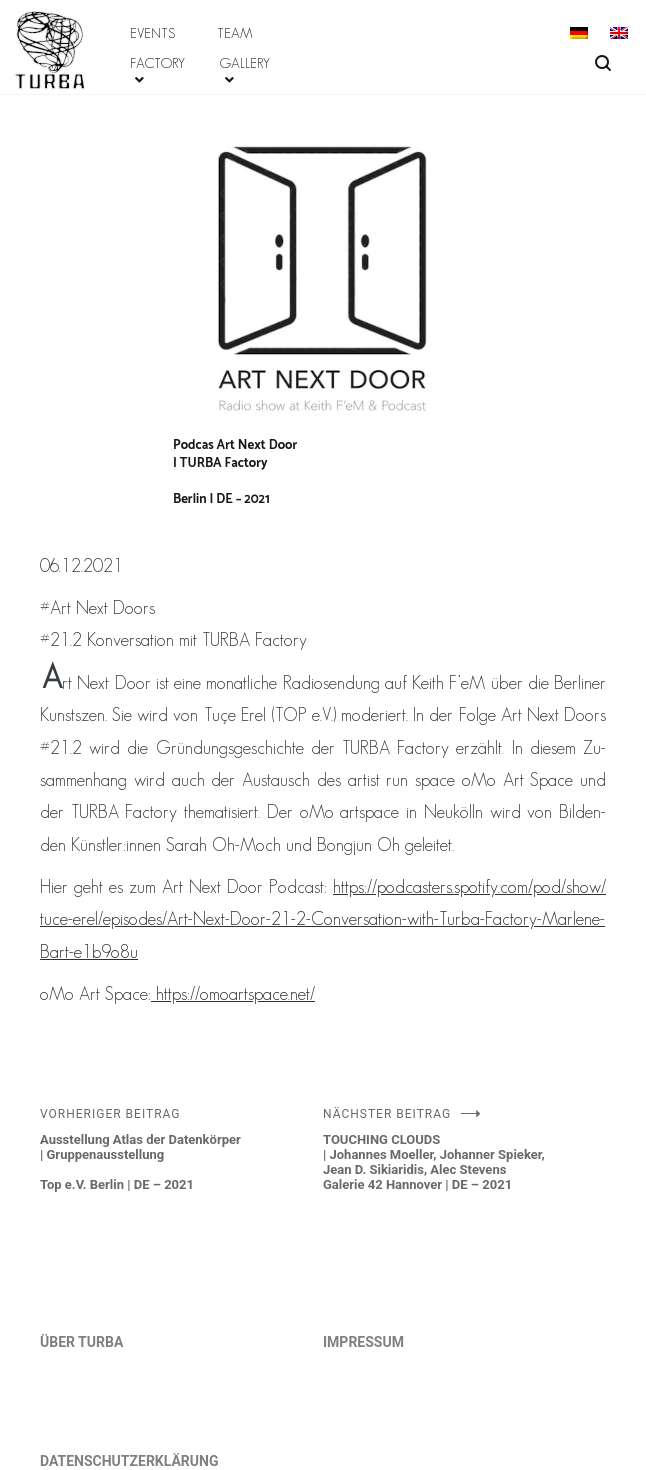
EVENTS (152, 33)
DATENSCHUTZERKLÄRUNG (129, 1461)
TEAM (235, 33)
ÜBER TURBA (81, 1342)
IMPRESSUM (363, 1342)
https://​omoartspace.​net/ (233, 994)
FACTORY (157, 63)
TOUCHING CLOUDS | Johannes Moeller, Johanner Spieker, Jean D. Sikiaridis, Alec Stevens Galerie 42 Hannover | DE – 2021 (464, 1149)
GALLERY (245, 63)
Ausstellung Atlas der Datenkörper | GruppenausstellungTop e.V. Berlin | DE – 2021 (181, 1149)
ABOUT (31, 18)
